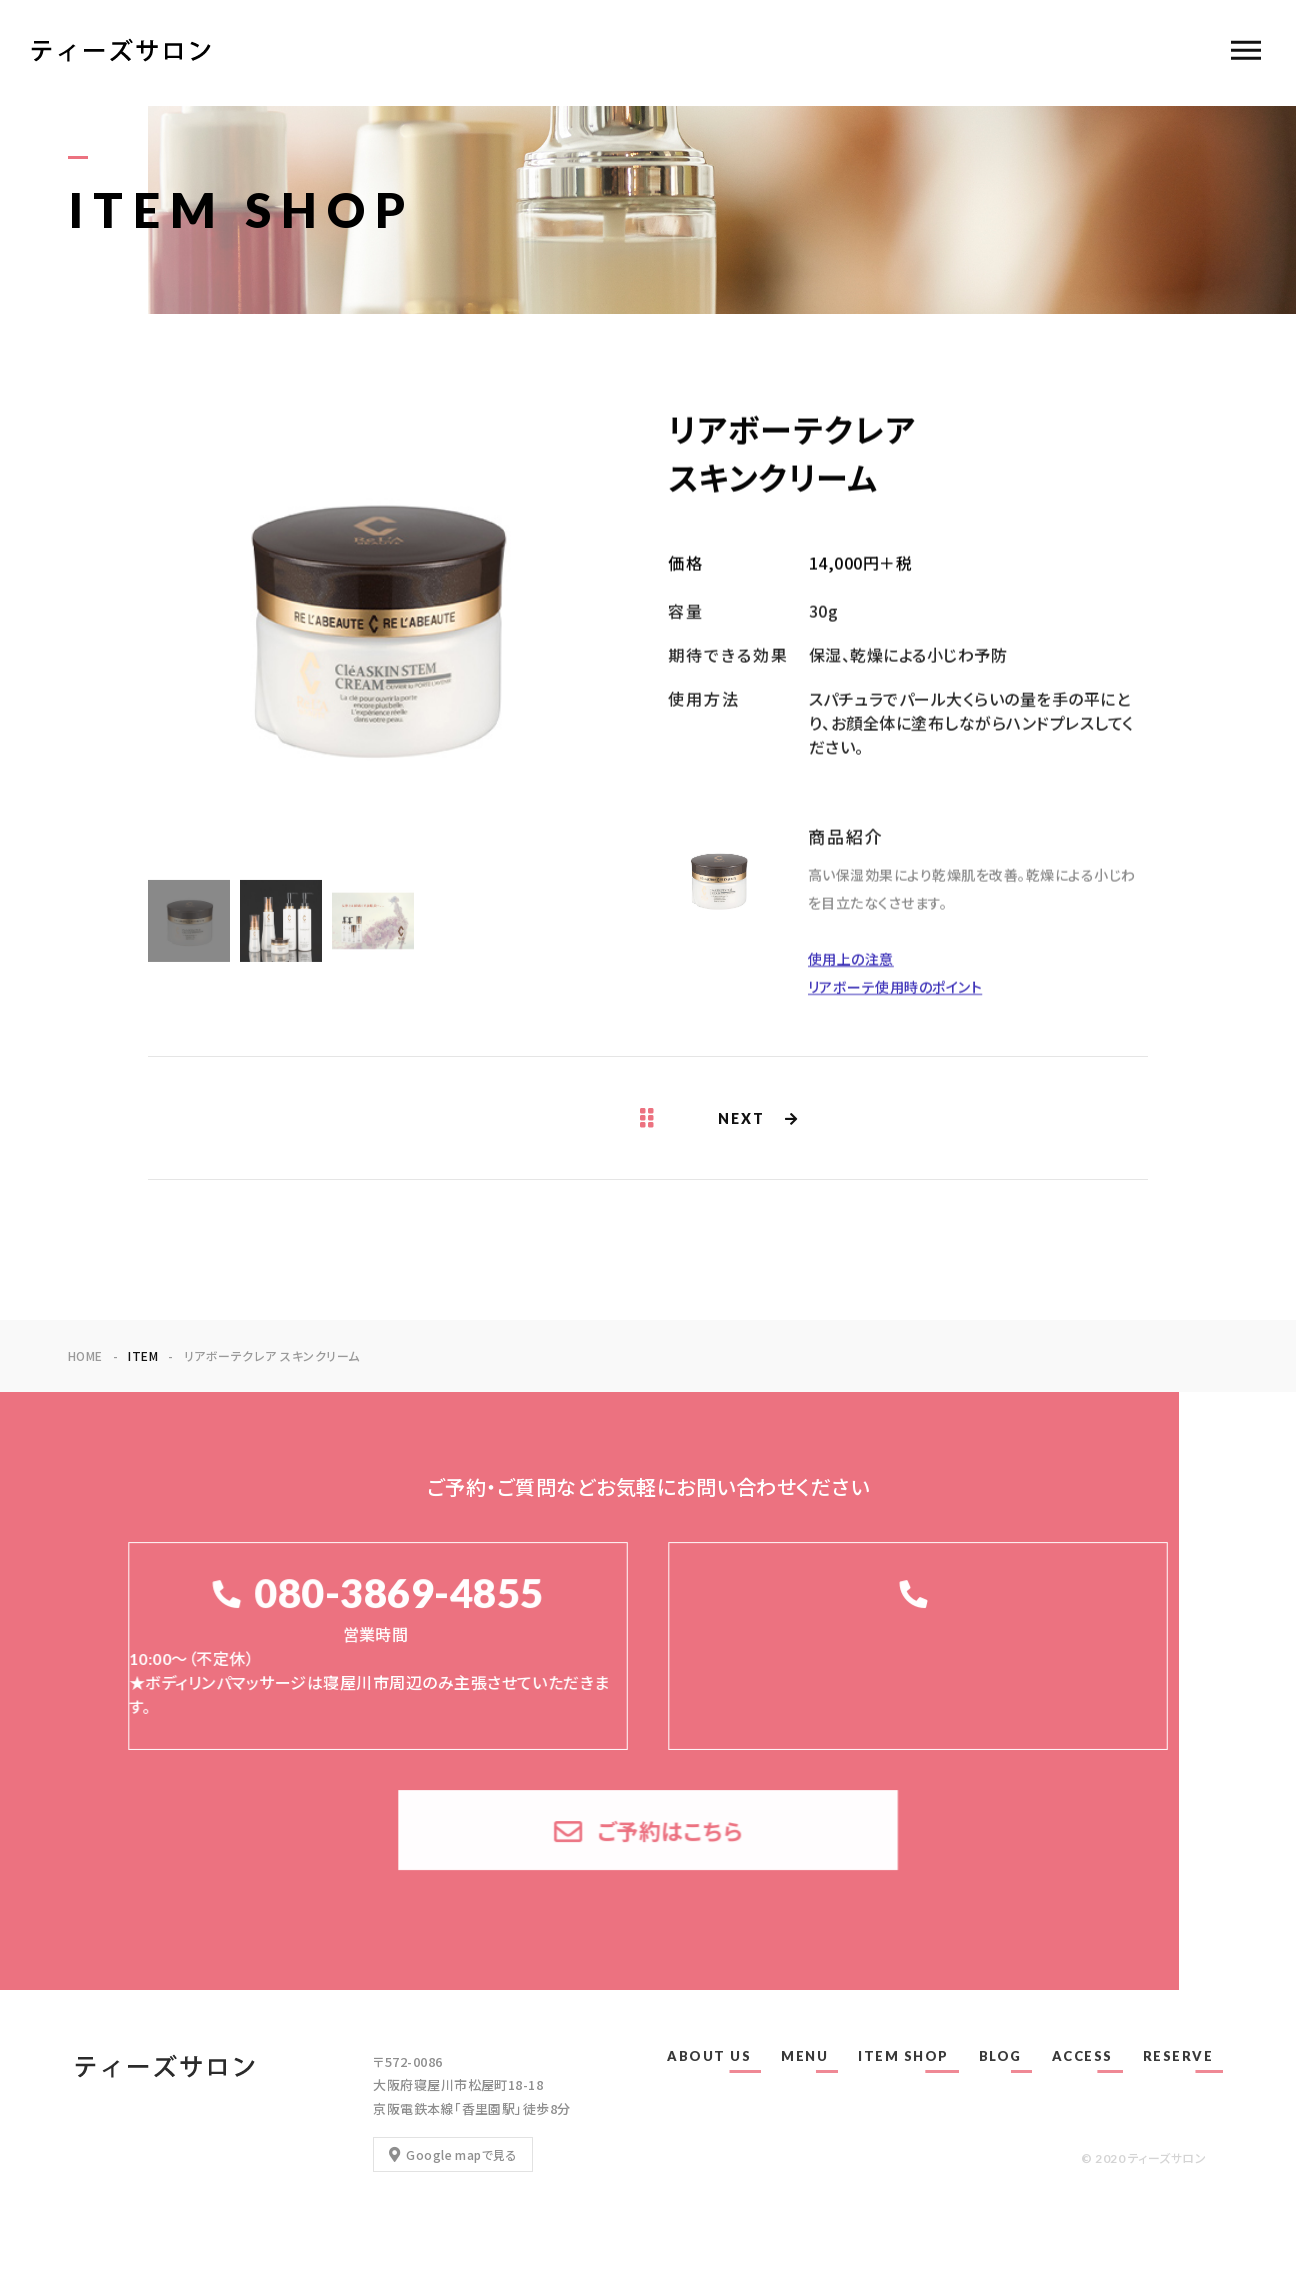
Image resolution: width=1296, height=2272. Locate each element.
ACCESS (1082, 2056)
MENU (804, 2056)
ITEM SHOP (903, 2056)
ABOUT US (709, 2056)
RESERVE (1178, 2056)
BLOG (1000, 2056)
